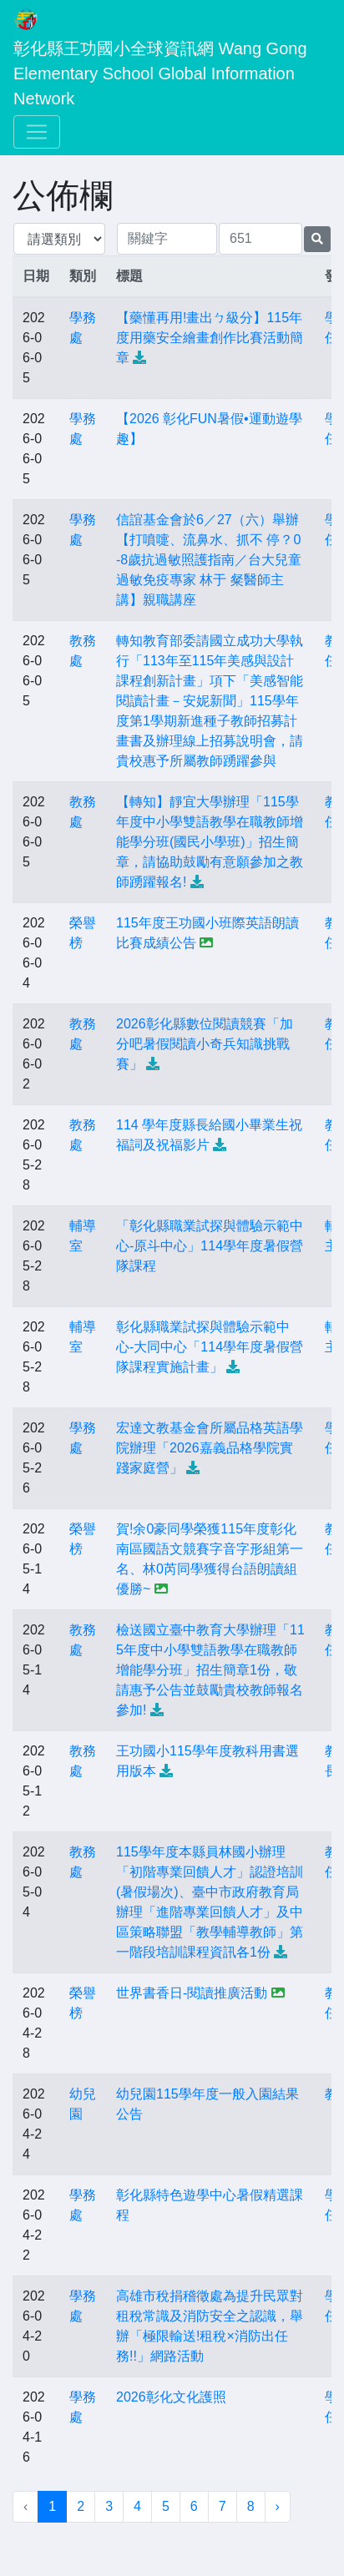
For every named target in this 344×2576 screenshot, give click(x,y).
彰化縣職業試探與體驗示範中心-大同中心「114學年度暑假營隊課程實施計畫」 (209, 1347)
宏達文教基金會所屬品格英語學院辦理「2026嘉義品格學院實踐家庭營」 (209, 1448)
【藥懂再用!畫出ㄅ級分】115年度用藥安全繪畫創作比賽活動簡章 (209, 338)
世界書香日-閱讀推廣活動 (191, 1993)
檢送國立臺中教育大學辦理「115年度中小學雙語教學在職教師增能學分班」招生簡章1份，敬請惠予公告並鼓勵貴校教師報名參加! (210, 1670)
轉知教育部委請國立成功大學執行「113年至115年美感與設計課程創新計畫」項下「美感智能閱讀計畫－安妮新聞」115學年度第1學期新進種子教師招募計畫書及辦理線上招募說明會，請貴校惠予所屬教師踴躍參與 (209, 701)
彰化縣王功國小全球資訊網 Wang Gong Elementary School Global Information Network (162, 73)
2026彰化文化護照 (171, 2397)
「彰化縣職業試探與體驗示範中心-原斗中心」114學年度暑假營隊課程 (209, 1246)
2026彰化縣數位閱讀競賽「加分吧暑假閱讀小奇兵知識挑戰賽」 (204, 1044)
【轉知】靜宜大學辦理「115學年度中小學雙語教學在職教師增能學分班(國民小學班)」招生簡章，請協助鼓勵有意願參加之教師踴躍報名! (209, 842)
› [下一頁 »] (278, 2506)
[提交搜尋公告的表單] (317, 239)
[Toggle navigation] (36, 132)
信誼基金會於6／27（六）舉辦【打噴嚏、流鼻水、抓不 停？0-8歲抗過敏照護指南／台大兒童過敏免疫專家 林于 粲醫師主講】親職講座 (208, 560)
